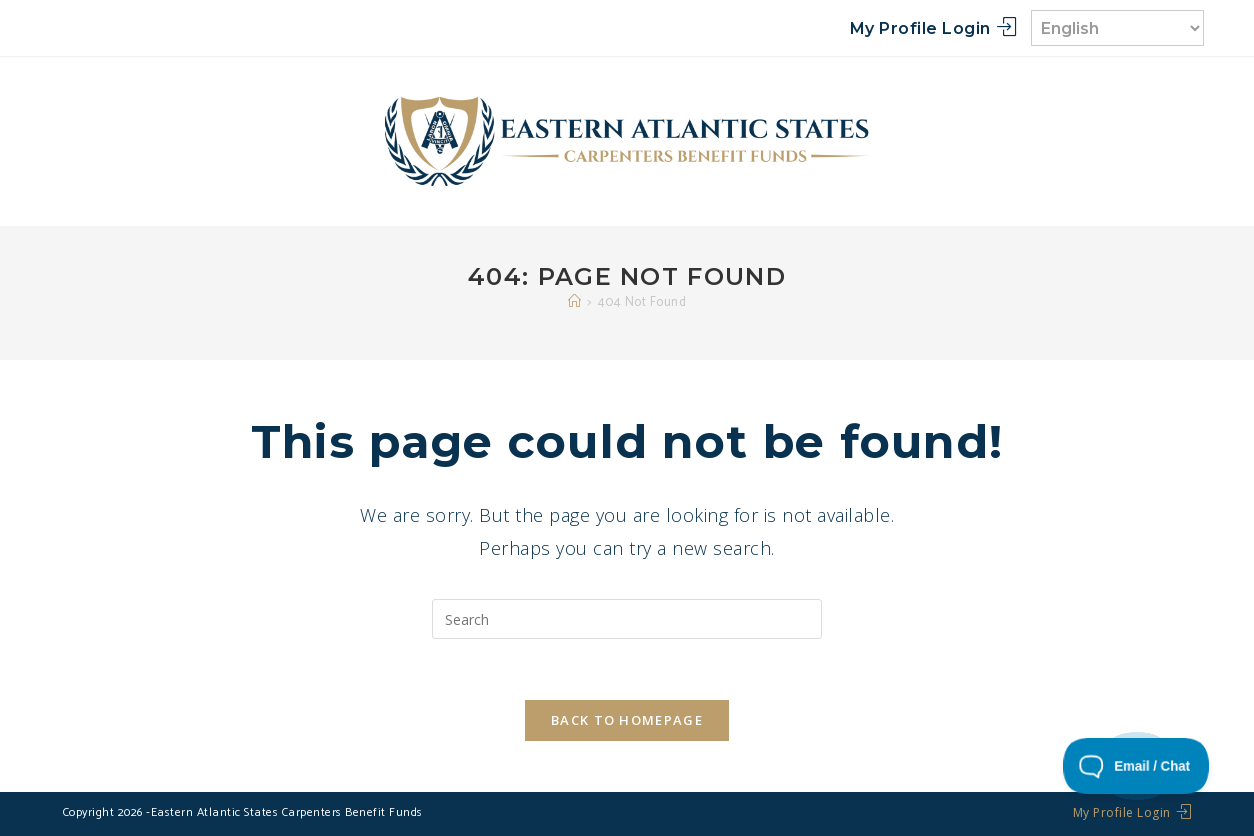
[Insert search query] (627, 619)
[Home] (575, 302)
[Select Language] (1117, 28)
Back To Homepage (627, 720)
